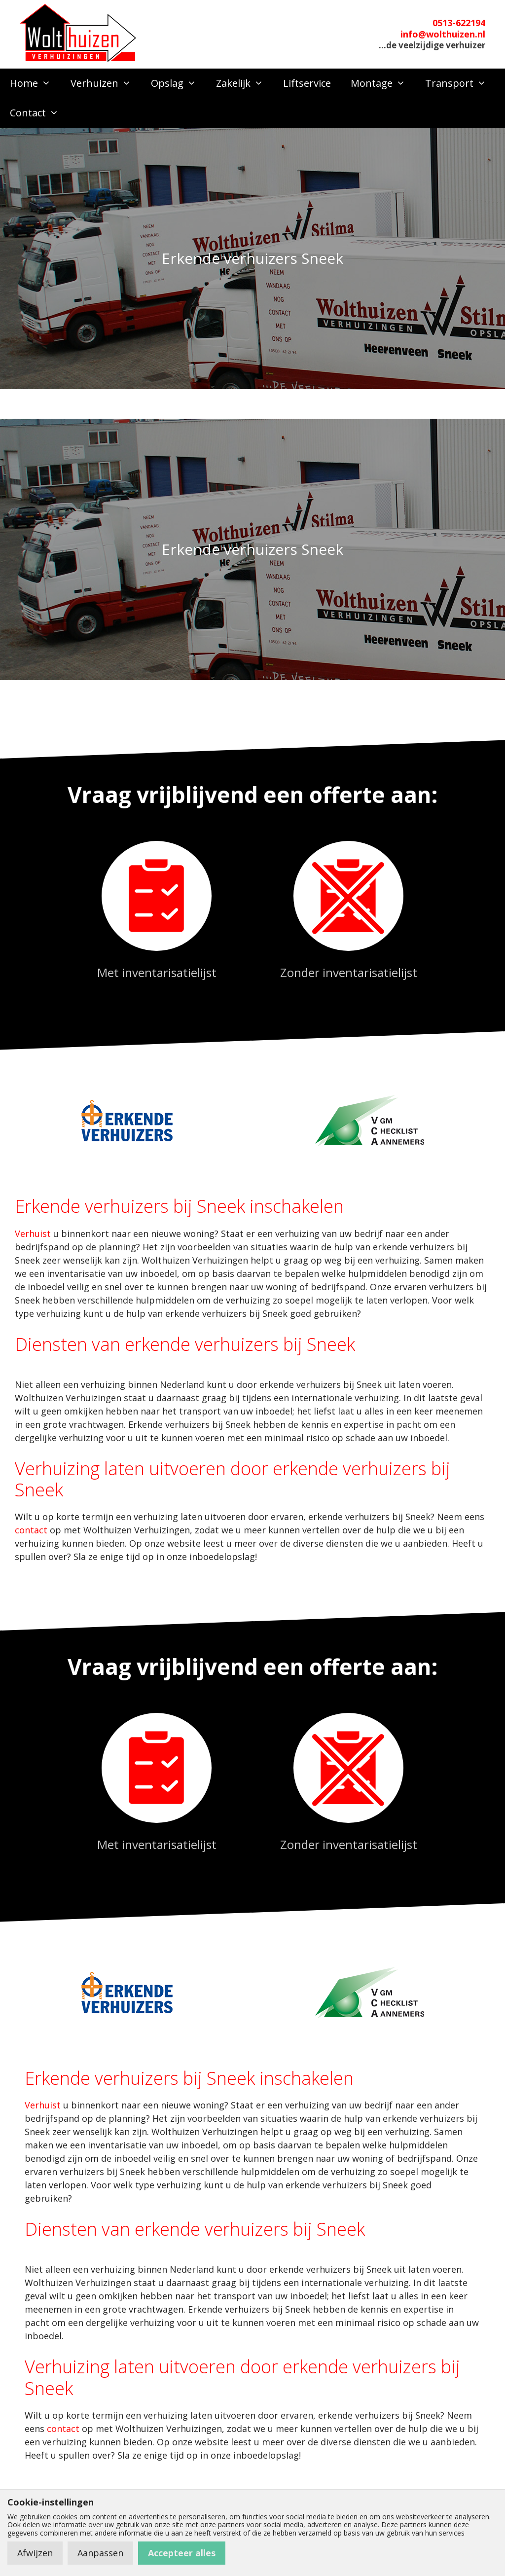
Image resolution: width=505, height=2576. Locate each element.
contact (31, 1530)
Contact (39, 113)
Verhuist (33, 1233)
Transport (460, 83)
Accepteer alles (182, 2553)
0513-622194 (459, 23)
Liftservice (307, 83)
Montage (383, 83)
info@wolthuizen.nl (442, 34)
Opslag (178, 83)
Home (35, 83)
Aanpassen (100, 2553)
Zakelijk (244, 83)
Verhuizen (106, 83)
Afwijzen (35, 2553)
